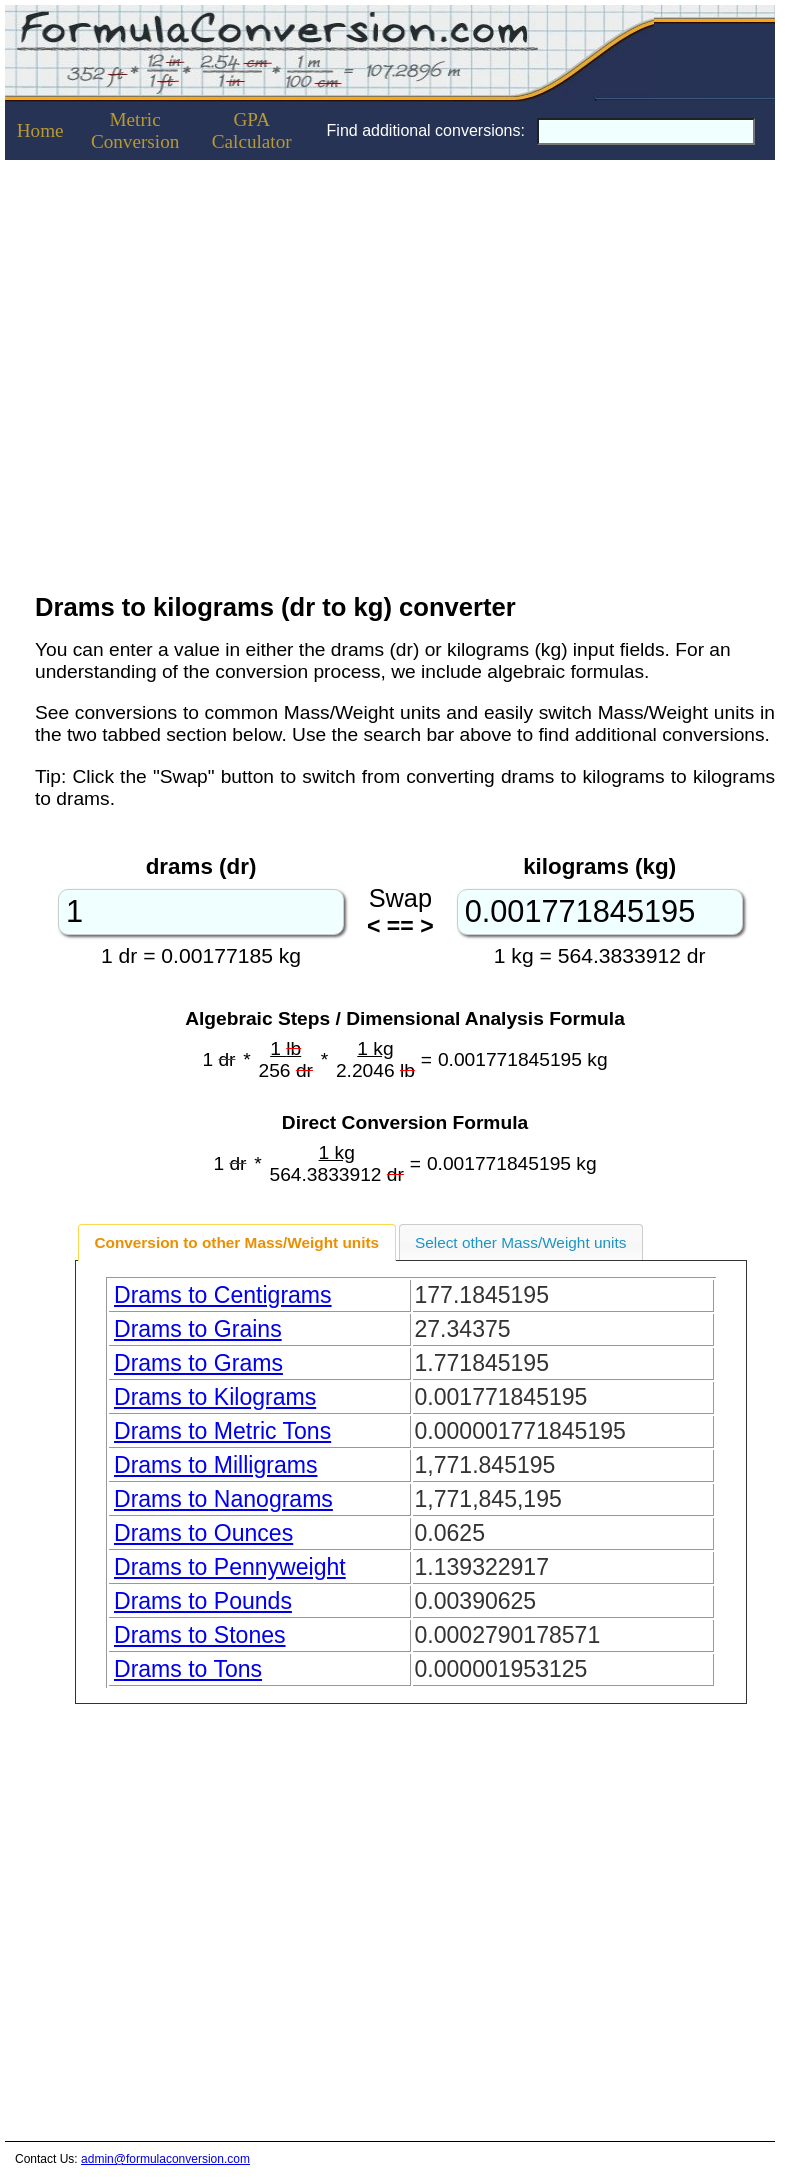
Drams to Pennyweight (230, 1567)
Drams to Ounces (203, 1533)
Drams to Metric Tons (222, 1431)
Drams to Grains (198, 1329)
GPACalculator (252, 130)
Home (40, 130)
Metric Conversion (135, 130)
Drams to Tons (188, 1669)
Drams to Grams (198, 1363)
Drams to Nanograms (223, 1499)
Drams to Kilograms (215, 1397)
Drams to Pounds (203, 1601)
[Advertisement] (187, 1930)
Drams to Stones (200, 1635)
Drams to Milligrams (215, 1465)
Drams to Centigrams (223, 1295)
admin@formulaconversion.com (165, 2159)
